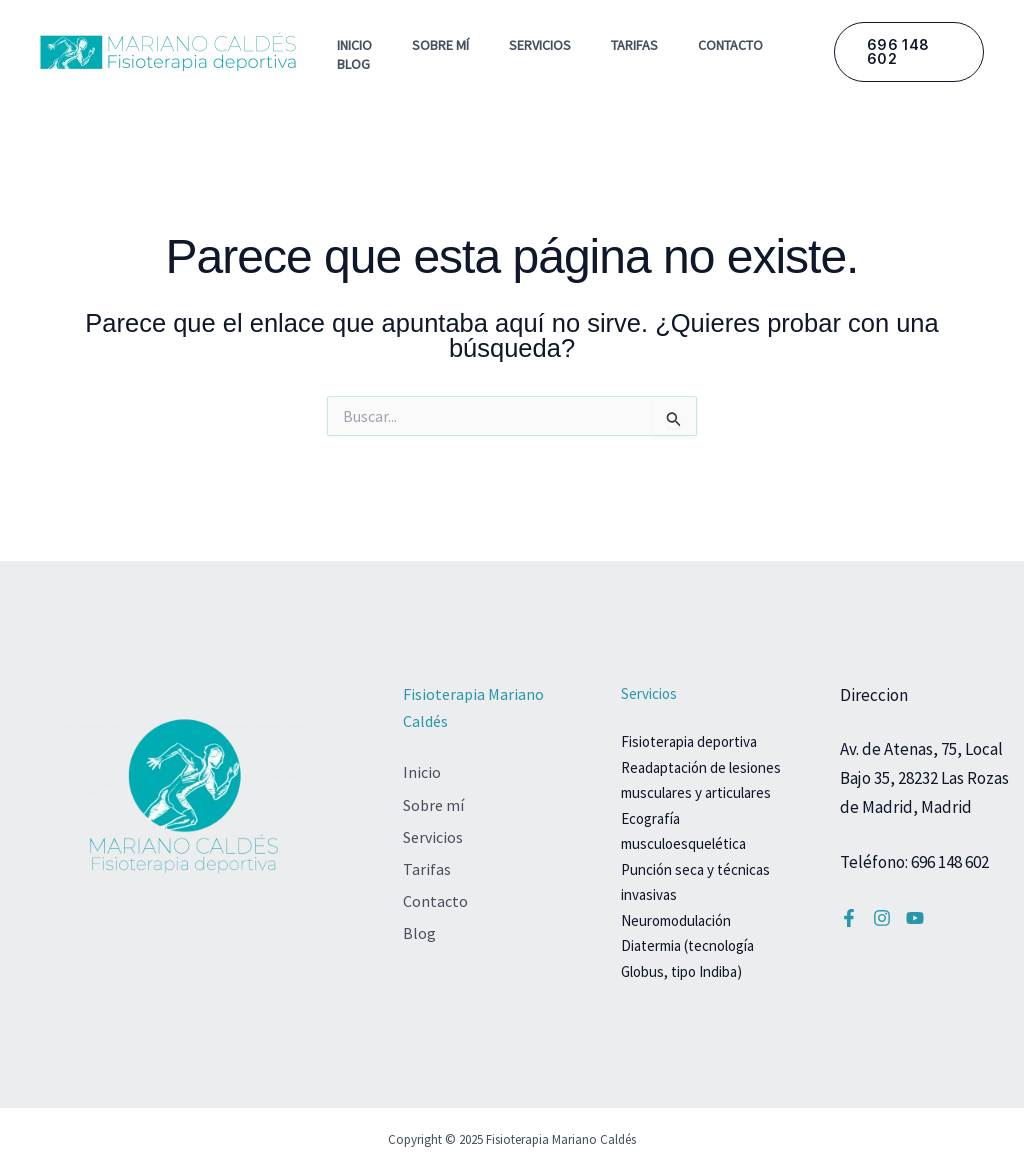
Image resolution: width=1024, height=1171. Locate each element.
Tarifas (634, 45)
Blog (353, 64)
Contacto (730, 45)
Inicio (354, 45)
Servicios (540, 45)
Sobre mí (440, 45)
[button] (909, 52)
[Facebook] (849, 918)
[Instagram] (882, 918)
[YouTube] (915, 918)
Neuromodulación (676, 920)
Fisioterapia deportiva (689, 741)
